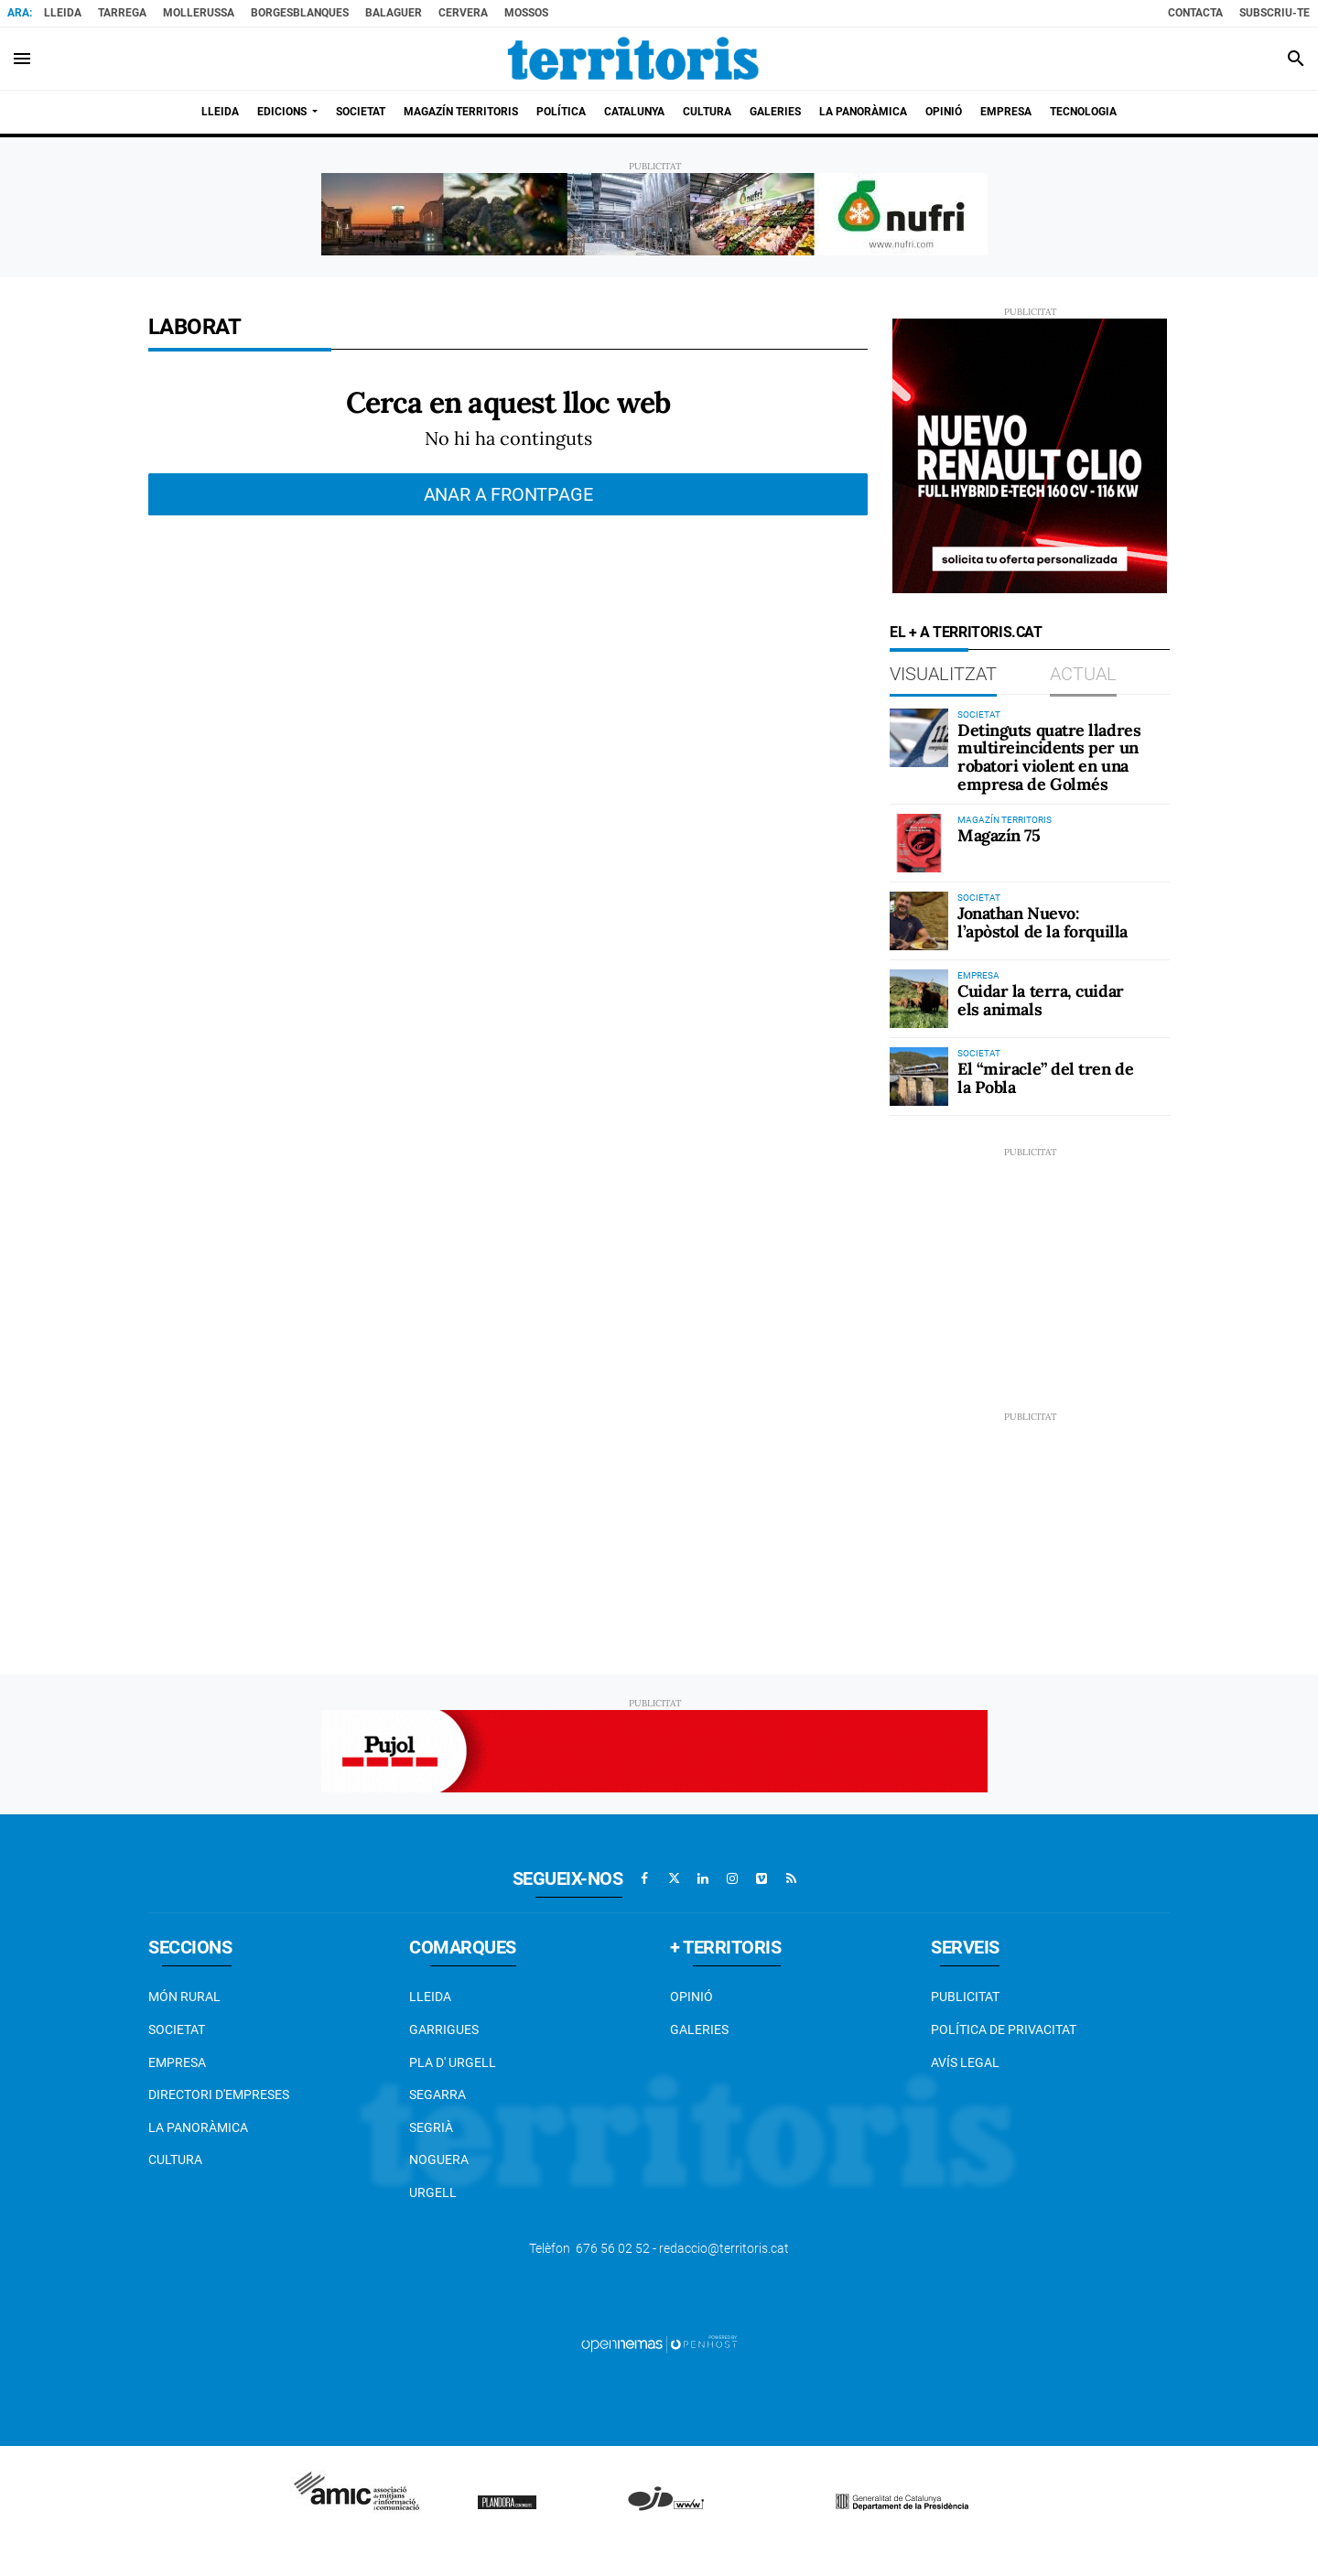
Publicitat (965, 1996)
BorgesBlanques (300, 12)
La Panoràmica (198, 2127)
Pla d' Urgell (452, 2062)
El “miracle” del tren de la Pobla (1045, 1078)
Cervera (463, 12)
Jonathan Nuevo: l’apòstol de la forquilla (1042, 922)
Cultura (175, 2159)
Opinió (691, 1996)
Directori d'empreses (218, 2094)
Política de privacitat (1003, 2029)
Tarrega (122, 12)
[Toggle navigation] (22, 59)
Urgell (433, 2192)
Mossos (526, 12)
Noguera (439, 2159)
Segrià (431, 2127)
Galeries (699, 2029)
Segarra (437, 2094)
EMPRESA (177, 2062)
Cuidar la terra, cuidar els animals (1040, 1000)
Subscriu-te (1274, 12)
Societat (176, 2029)
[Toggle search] (1296, 59)
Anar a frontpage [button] (508, 494)
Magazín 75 (999, 835)
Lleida (62, 12)
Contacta (1195, 12)
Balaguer (393, 12)
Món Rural (184, 1996)
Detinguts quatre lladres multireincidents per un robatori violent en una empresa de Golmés (1048, 757)
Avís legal (965, 2062)
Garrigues (444, 2029)
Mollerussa (198, 12)
